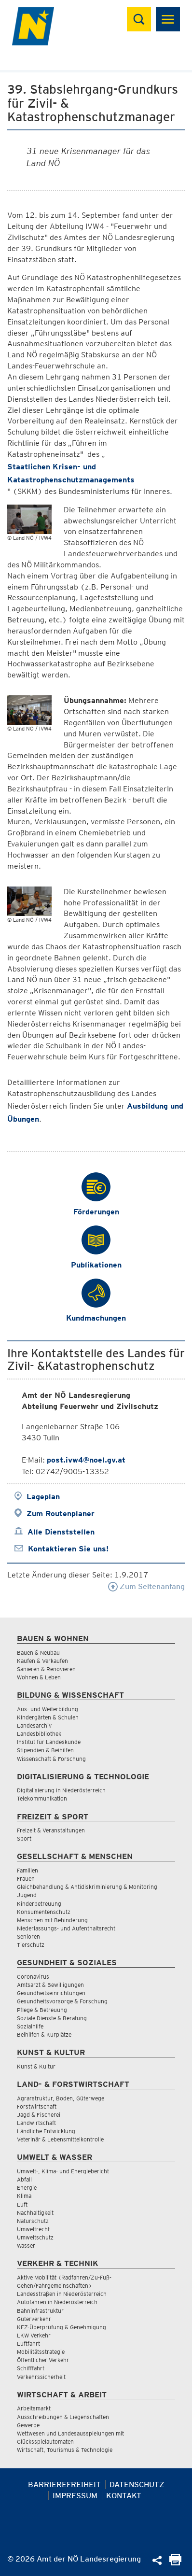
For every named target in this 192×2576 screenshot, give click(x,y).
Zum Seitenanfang (146, 1586)
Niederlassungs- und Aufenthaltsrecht (66, 1928)
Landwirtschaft (36, 2122)
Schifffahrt (30, 2368)
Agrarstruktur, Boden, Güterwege (60, 2098)
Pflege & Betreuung (42, 2009)
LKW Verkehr (34, 2335)
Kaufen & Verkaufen (42, 1660)
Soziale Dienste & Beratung (52, 2018)
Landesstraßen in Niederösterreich (62, 2293)
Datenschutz (137, 2484)
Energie (27, 2187)
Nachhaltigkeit (35, 2212)
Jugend (27, 1895)
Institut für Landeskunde (49, 1741)
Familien (27, 1870)
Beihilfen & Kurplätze (44, 2034)
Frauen (26, 1878)
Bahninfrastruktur (40, 2310)
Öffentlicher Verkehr (43, 2360)
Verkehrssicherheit (41, 2376)
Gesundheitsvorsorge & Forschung (62, 2001)
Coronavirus (33, 1976)
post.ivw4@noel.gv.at (86, 1459)
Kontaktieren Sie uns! (68, 1548)
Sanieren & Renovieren (46, 1669)
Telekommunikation (42, 1798)
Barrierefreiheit (64, 2484)
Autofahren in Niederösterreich (57, 2302)
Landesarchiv (34, 1725)
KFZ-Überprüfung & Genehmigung (61, 2327)
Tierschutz (30, 1944)
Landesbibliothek (39, 1733)
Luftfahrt (28, 2343)
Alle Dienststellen (61, 1531)
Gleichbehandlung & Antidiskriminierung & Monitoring (87, 1886)
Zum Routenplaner (61, 1513)
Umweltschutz (35, 2237)
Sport (24, 1838)
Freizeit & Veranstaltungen (51, 1830)
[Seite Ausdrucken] (175, 2562)
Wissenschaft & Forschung (51, 1758)
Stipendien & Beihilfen (45, 1750)
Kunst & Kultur (36, 2066)
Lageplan (43, 1496)
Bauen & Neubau (38, 1652)
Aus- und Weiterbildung (47, 1709)
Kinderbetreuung (39, 1903)
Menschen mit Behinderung (52, 1920)
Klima (24, 2195)
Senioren (28, 1936)
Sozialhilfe (30, 2026)
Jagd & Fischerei (38, 2114)
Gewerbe (28, 2425)
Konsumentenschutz (43, 1911)
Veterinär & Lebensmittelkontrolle (60, 2139)
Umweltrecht (33, 2229)
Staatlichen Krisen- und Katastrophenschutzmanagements (71, 473)
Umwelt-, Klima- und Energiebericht (63, 2171)
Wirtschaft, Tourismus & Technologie (64, 2449)
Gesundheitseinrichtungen (51, 1993)
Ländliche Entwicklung (46, 2131)
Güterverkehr (34, 2319)
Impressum (75, 2495)
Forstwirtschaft (36, 2106)
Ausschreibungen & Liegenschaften (63, 2417)
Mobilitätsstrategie (41, 2351)
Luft (22, 2204)
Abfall (24, 2179)
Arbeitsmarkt (34, 2408)
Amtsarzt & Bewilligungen (50, 1984)
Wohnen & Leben (39, 1677)
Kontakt (123, 2495)
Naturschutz (33, 2220)
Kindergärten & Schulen (48, 1717)
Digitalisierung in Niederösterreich (61, 1790)
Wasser (26, 2245)
